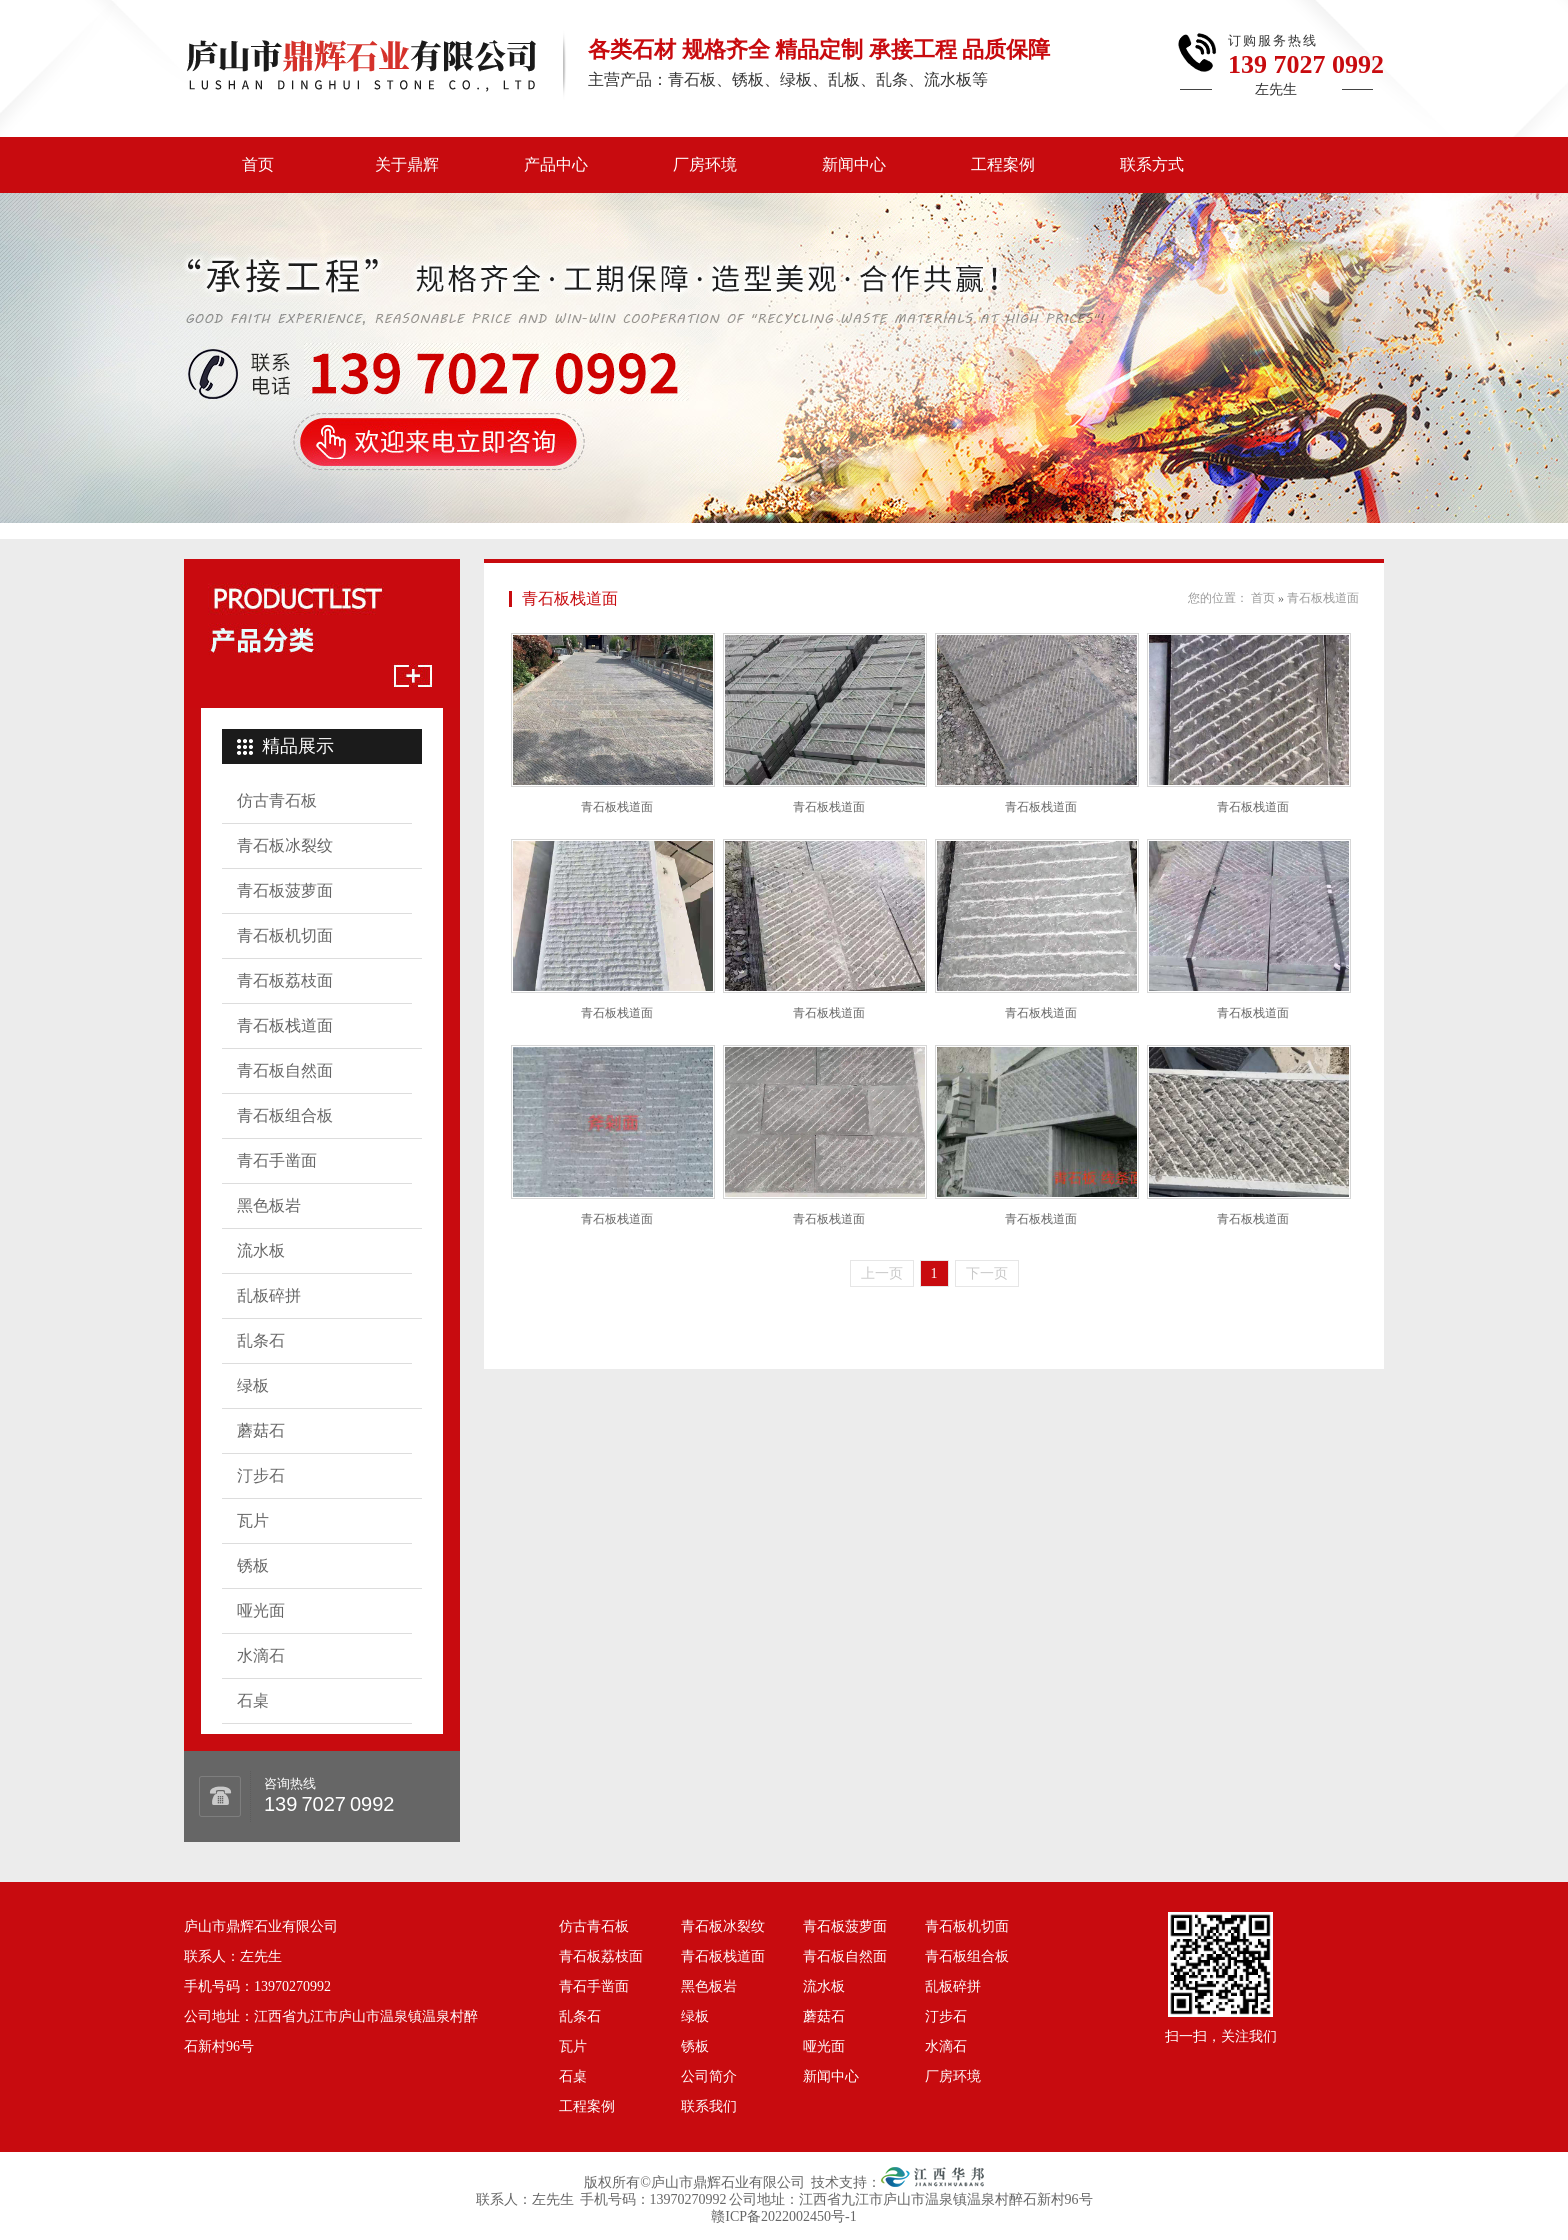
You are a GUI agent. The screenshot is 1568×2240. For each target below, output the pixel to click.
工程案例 (1003, 164)
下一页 (987, 1273)
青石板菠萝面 (285, 890)
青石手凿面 (277, 1160)
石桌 (253, 1700)
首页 (258, 164)
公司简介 (709, 2076)
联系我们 (709, 2106)
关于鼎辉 (407, 164)
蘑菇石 (261, 1430)
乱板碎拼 (269, 1295)
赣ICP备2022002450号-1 (783, 2216)
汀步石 (261, 1475)
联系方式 (1152, 164)
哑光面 (261, 1610)
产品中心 (556, 164)
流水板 (261, 1250)
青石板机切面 (285, 935)
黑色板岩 (269, 1205)
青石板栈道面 (285, 1025)
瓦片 (253, 1520)
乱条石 (261, 1340)
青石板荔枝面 (285, 980)
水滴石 (261, 1655)
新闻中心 (854, 164)
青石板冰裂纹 (285, 845)
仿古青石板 (277, 800)
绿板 (253, 1385)
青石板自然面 (285, 1070)
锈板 (253, 1565)
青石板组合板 (285, 1115)
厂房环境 (705, 164)
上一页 (882, 1273)
